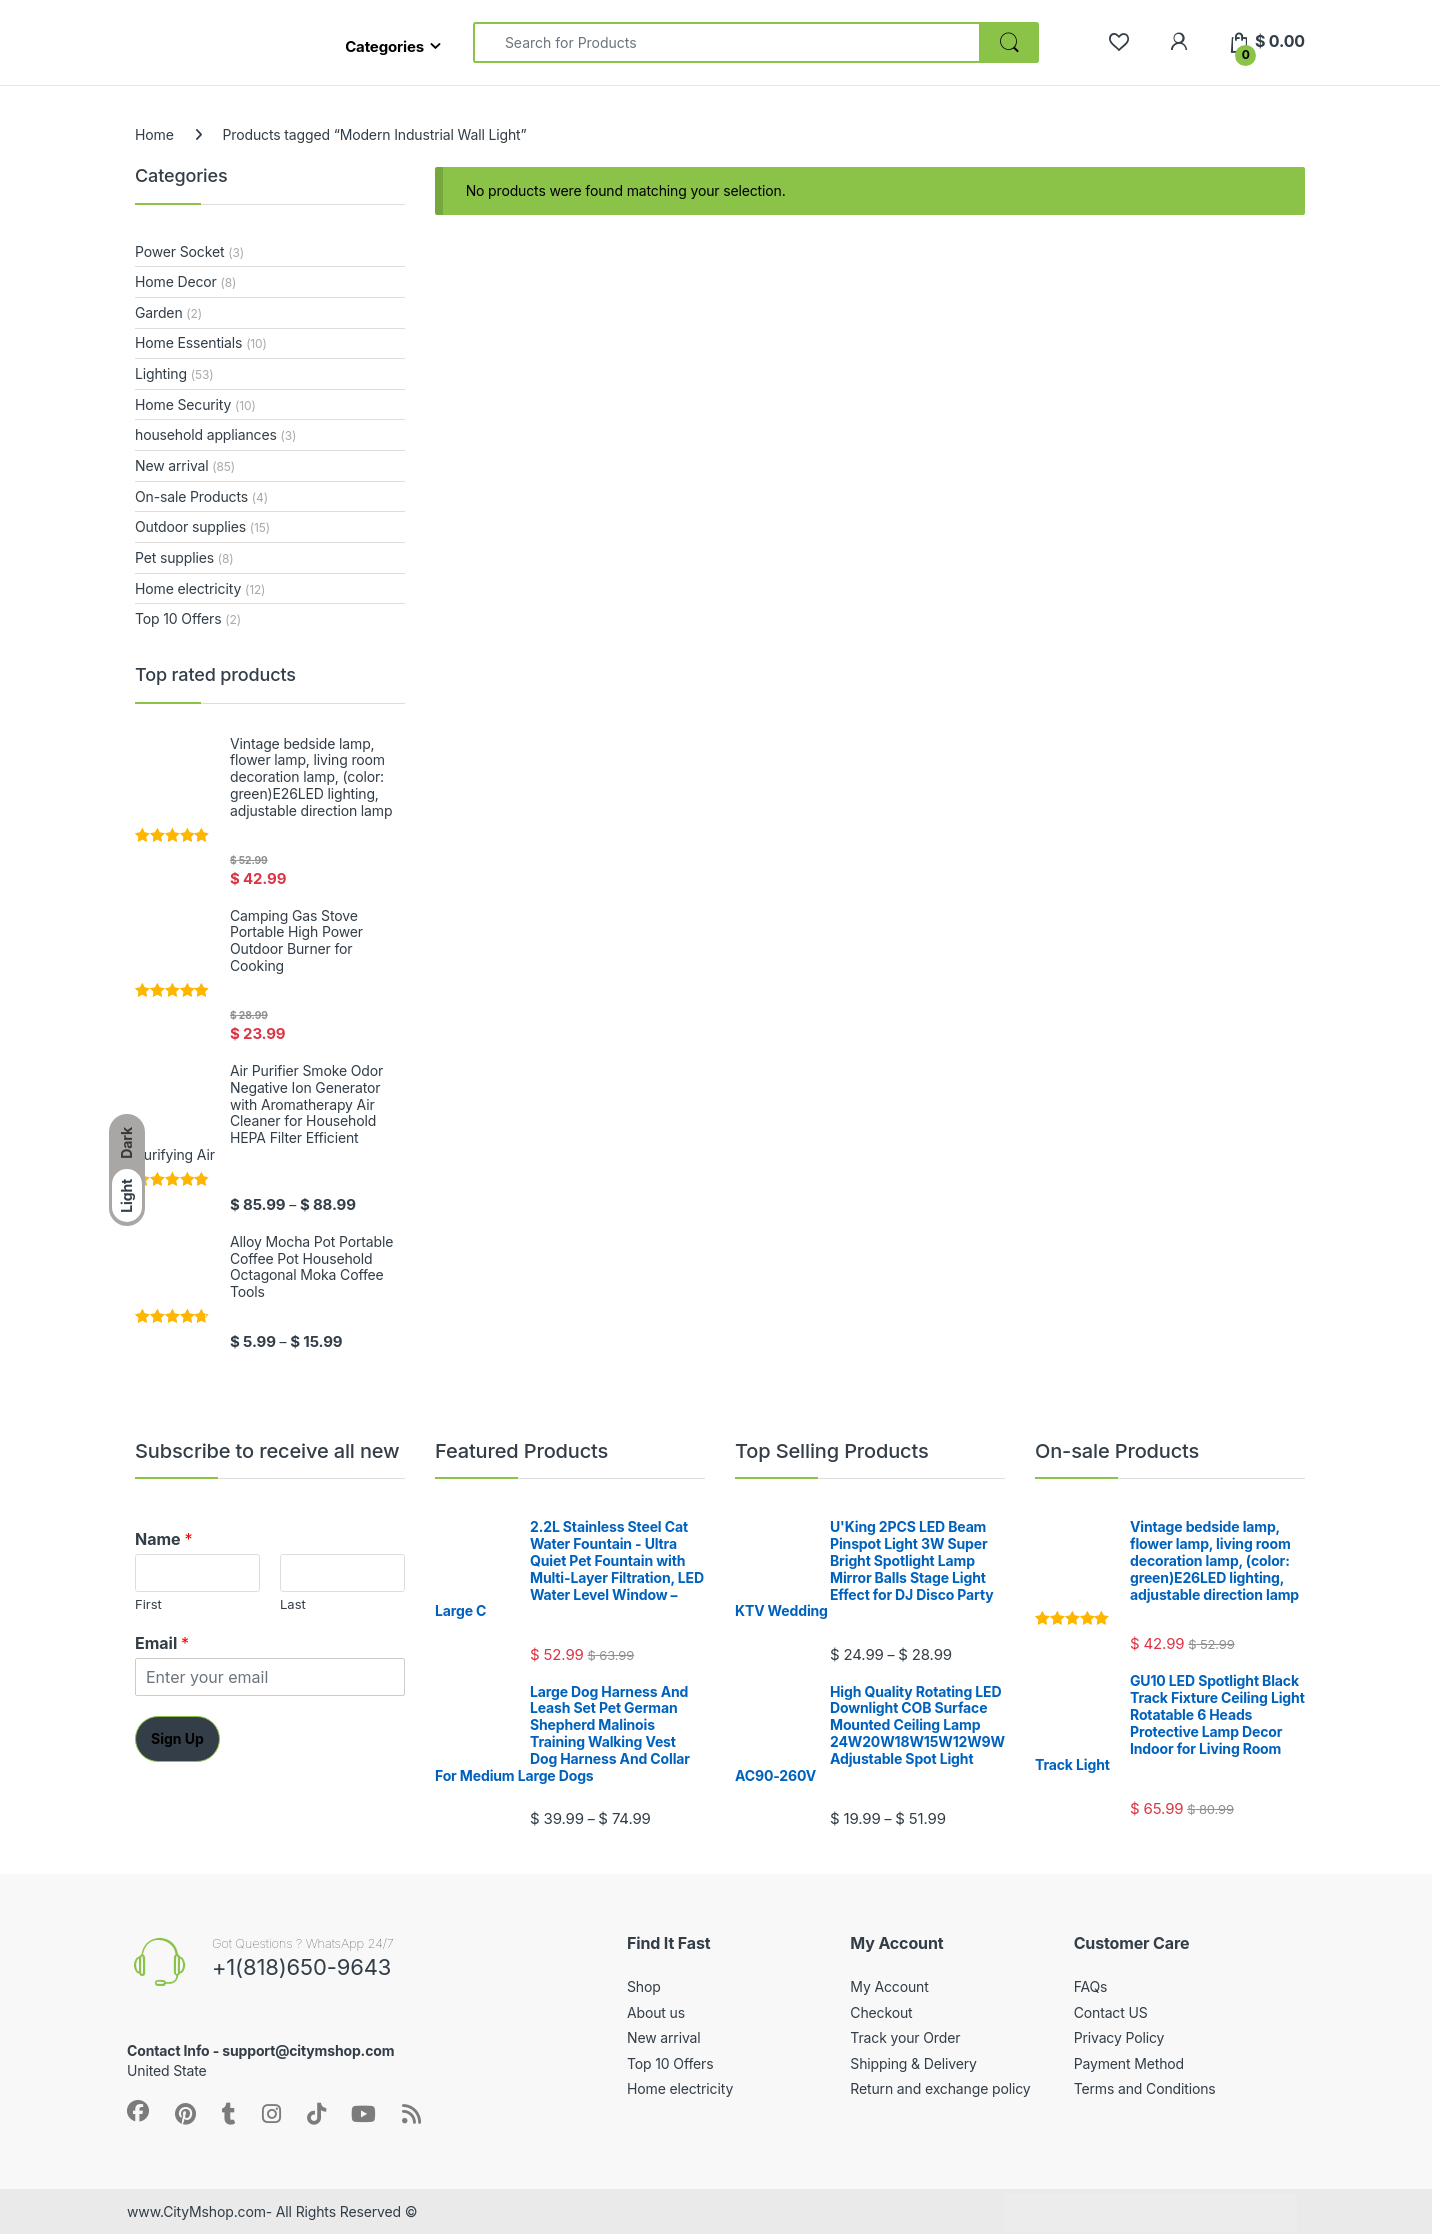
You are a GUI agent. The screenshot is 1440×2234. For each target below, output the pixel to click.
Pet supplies (174, 557)
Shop (644, 1986)
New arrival (172, 465)
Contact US (1111, 2012)
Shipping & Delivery (913, 2063)
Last (293, 1604)
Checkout (881, 2012)
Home (154, 134)
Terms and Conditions (1145, 2088)
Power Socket (179, 251)
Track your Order (905, 2037)
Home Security (183, 404)
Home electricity (188, 588)
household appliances (206, 434)
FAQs (1091, 1986)
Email (162, 1643)
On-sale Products (191, 496)
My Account (889, 1986)
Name (163, 1539)
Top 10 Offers (178, 618)
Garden (159, 312)
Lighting (161, 373)
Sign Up (177, 1738)
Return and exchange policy (940, 2088)
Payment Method (1129, 2063)
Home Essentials (188, 342)
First (148, 1604)
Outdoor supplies (190, 526)
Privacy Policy (1119, 2037)
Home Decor (176, 281)
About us (656, 2012)
